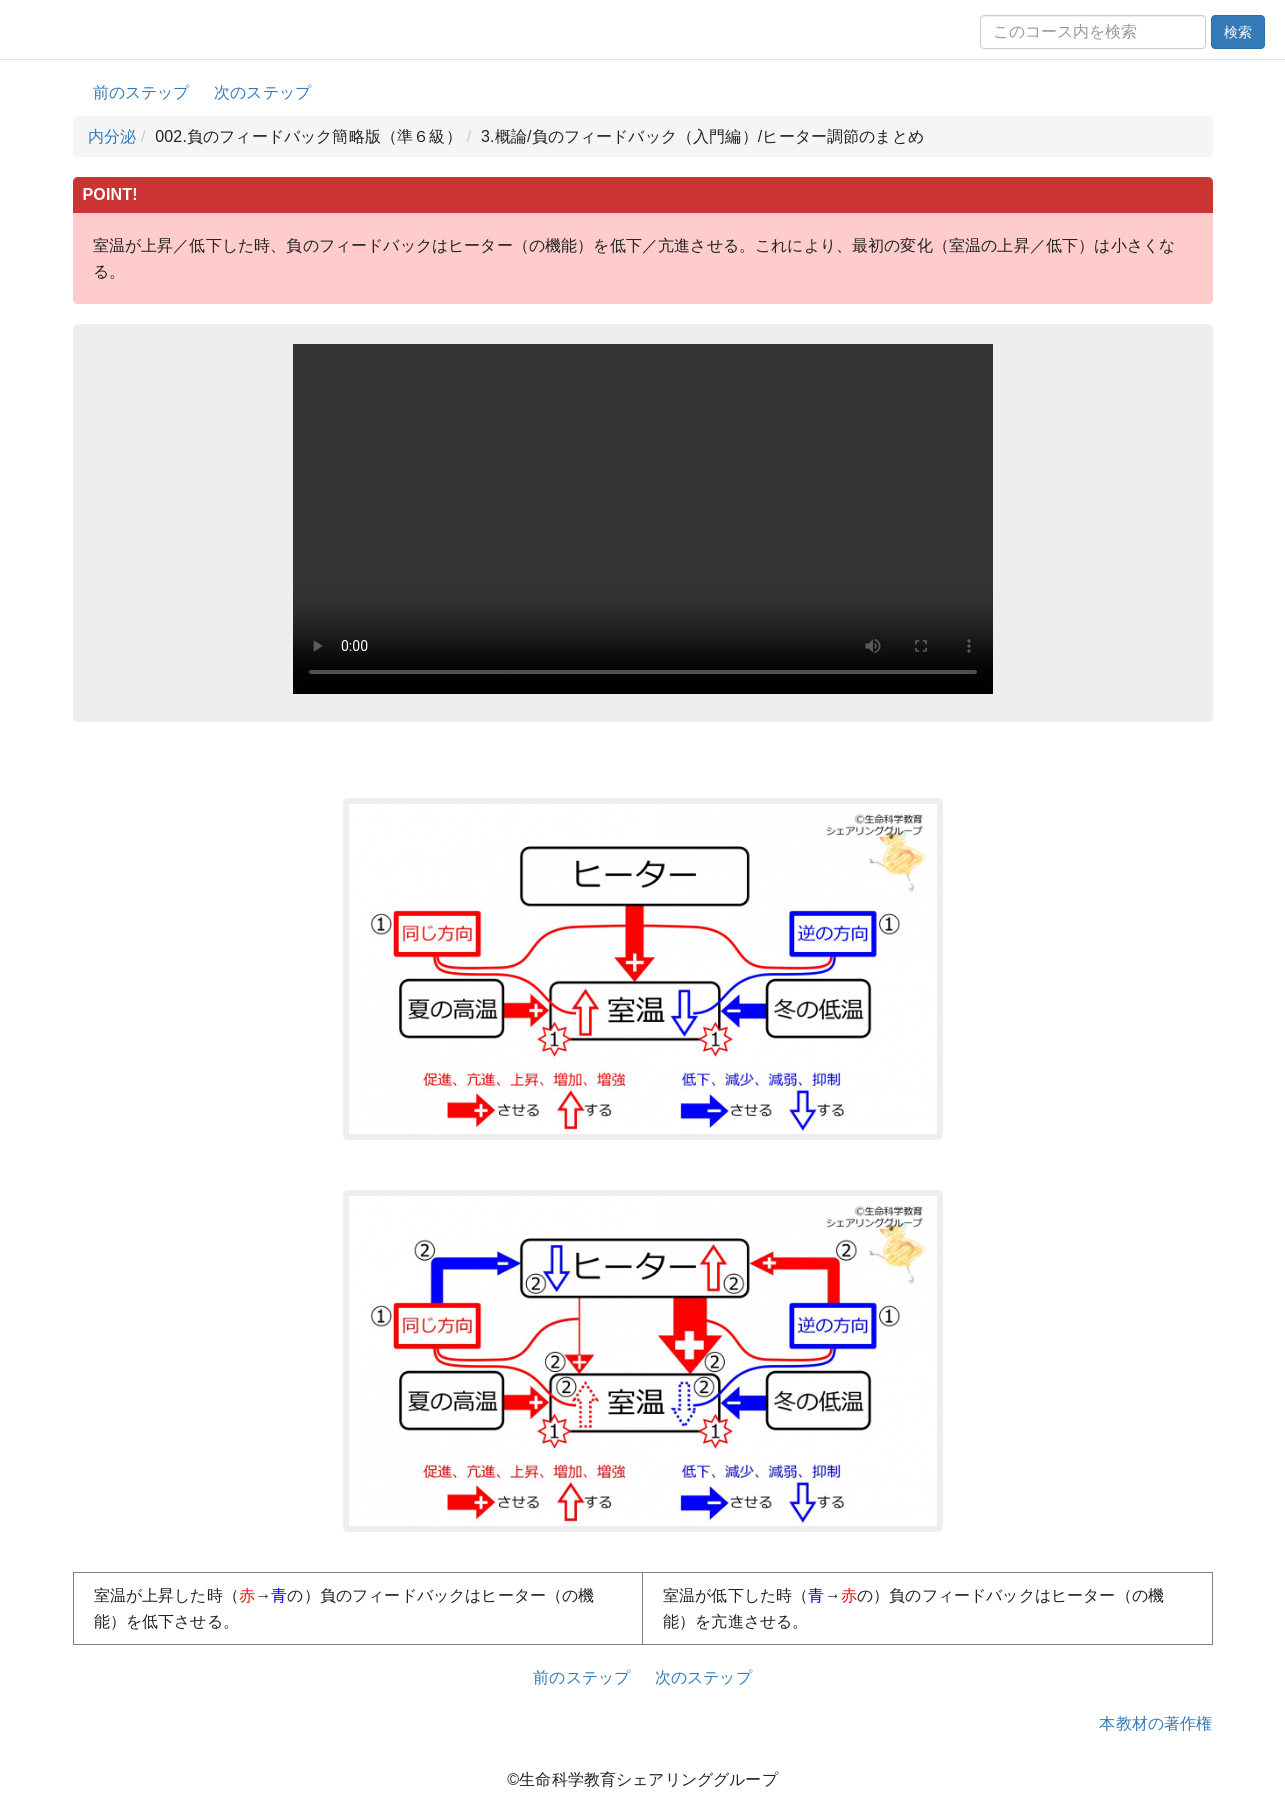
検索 (1238, 32)
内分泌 (112, 136)
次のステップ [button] (262, 92)
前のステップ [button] (141, 92)
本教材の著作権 (1155, 1723)
